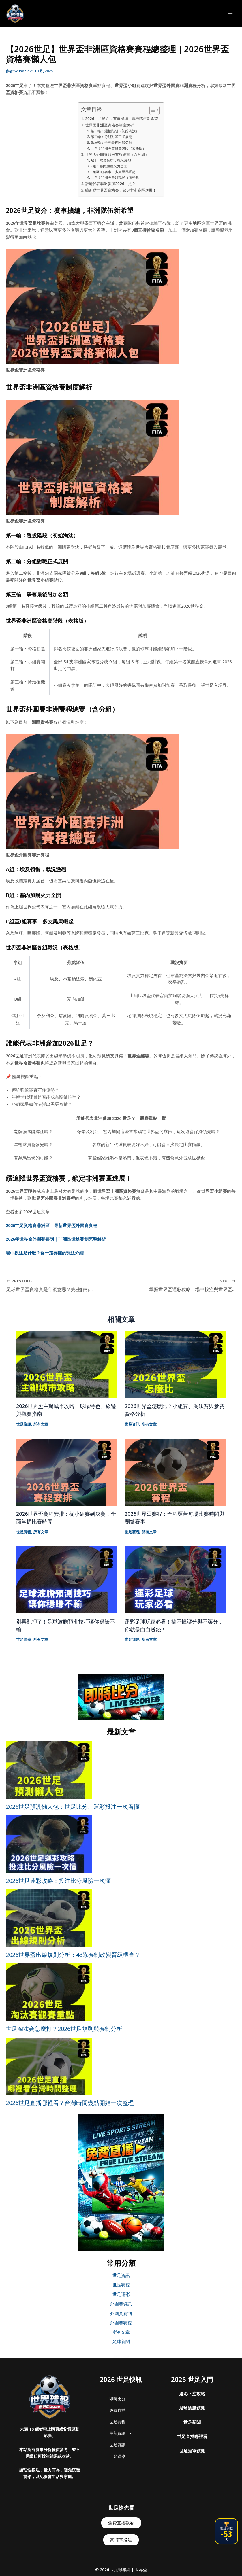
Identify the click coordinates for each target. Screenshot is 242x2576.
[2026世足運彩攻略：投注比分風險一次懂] (49, 1844)
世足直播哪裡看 (192, 2436)
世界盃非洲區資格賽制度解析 (109, 125)
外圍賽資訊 (121, 2304)
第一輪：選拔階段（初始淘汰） (115, 130)
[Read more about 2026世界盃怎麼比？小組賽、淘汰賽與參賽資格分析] (175, 1364)
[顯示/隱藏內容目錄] (151, 110)
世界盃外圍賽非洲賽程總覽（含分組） (117, 154)
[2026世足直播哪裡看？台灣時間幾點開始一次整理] (49, 2066)
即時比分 (117, 2398)
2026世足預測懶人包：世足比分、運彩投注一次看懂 (73, 1806)
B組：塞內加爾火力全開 (109, 166)
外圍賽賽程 (121, 2323)
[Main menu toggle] (230, 13)
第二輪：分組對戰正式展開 (111, 136)
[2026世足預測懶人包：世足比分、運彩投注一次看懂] (49, 1770)
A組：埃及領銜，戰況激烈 (111, 160)
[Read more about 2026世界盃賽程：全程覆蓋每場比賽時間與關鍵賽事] (175, 1471)
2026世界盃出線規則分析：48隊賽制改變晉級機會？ (73, 1955)
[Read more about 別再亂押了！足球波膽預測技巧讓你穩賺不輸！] (66, 1579)
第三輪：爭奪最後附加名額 (111, 142)
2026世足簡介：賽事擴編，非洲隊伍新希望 (121, 118)
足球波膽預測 (192, 2408)
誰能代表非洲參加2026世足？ (110, 183)
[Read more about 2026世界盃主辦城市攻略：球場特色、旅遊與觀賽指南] (66, 1364)
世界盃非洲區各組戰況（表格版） (116, 177)
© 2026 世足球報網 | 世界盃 (121, 2569)
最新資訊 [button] (120, 2433)
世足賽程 (23, 1531)
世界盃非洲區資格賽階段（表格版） (118, 148)
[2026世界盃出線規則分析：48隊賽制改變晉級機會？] (49, 1918)
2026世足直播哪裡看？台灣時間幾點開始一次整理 (70, 2103)
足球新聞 (121, 2341)
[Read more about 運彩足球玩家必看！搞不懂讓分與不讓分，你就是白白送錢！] (175, 1579)
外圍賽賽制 (121, 2313)
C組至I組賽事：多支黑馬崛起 (113, 171)
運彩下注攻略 (192, 2394)
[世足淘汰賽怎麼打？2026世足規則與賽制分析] (49, 1992)
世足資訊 (23, 1424)
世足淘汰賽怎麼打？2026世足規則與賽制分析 (64, 2029)
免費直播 (117, 2410)
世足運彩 (23, 1639)
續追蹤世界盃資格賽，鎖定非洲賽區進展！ (120, 190)
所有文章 (40, 1424)
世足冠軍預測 (192, 2451)
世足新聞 (192, 2422)
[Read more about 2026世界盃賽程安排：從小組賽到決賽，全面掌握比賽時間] (66, 1471)
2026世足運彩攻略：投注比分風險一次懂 (58, 1881)
